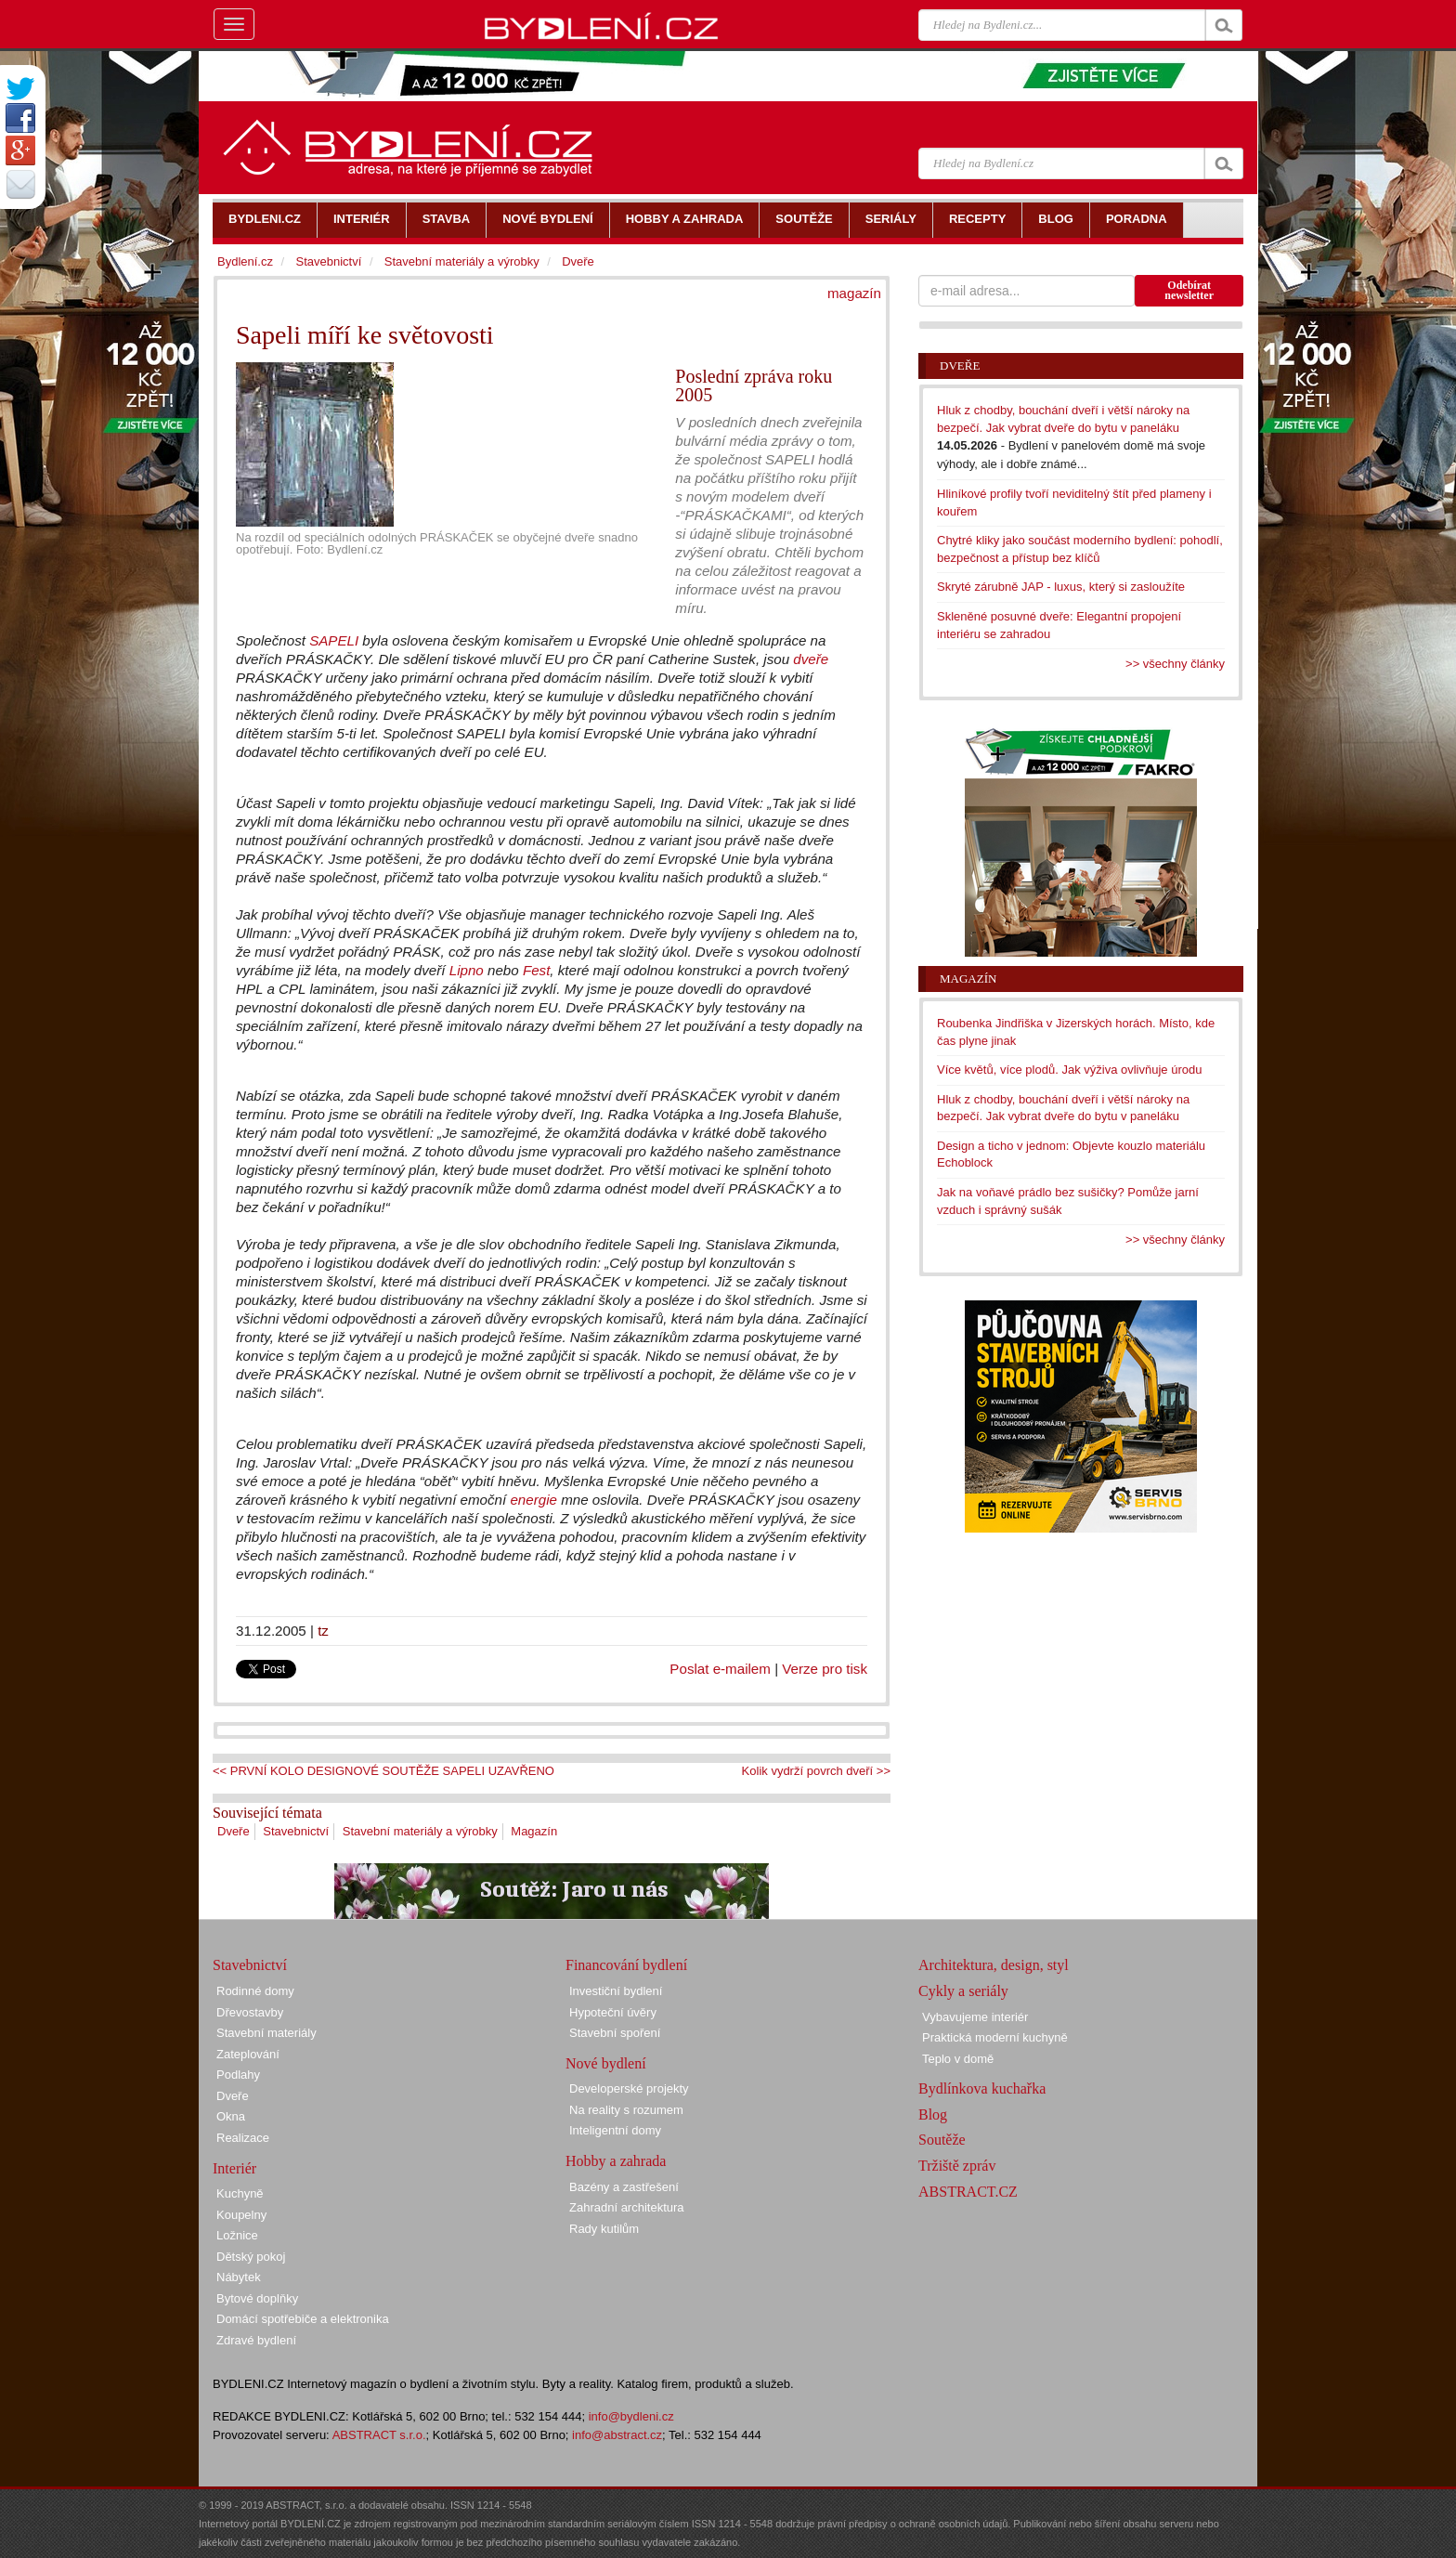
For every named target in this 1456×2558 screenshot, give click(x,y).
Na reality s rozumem (626, 2110)
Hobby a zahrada (616, 2161)
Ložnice (237, 2235)
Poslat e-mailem (720, 1669)
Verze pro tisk (824, 1669)
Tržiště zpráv (956, 2165)
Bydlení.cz (245, 261)
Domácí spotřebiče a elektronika (302, 2319)
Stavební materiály (266, 2033)
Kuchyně (240, 2193)
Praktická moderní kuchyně (995, 2037)
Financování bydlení (626, 1965)
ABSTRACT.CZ (968, 2191)
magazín (854, 293)
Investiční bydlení (615, 1991)
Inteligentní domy (615, 2130)
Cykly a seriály (963, 1991)
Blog (932, 2114)
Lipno (466, 970)
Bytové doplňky (257, 2298)
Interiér (234, 2168)
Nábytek (238, 2277)
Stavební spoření (614, 2033)
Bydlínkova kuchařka (982, 2088)
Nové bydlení (606, 2063)
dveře (810, 659)
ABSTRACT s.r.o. (379, 2435)
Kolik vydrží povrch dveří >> (816, 1771)
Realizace (242, 2138)
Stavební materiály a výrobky (420, 1831)
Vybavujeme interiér (975, 2017)
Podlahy (238, 2075)
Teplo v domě (958, 2059)
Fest (536, 970)
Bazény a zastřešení (624, 2187)
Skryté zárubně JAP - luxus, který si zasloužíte (1061, 587)
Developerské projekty (629, 2088)
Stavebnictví (296, 1831)
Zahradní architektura (626, 2207)
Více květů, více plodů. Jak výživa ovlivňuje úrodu (1069, 1070)
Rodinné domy (255, 1991)
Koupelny (241, 2215)
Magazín (534, 1831)
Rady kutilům (604, 2229)
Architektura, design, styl (993, 1965)
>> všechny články (1175, 664)
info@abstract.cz (617, 2435)
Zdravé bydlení (256, 2340)
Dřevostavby (249, 2012)
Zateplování (248, 2054)
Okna (230, 2116)
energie (533, 1499)
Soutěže (942, 2139)
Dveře (233, 1831)
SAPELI (333, 640)
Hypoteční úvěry (612, 2012)
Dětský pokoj (250, 2257)
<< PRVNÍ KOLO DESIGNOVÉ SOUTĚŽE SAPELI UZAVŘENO (383, 1771)
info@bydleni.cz (631, 2416)
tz (323, 1630)
